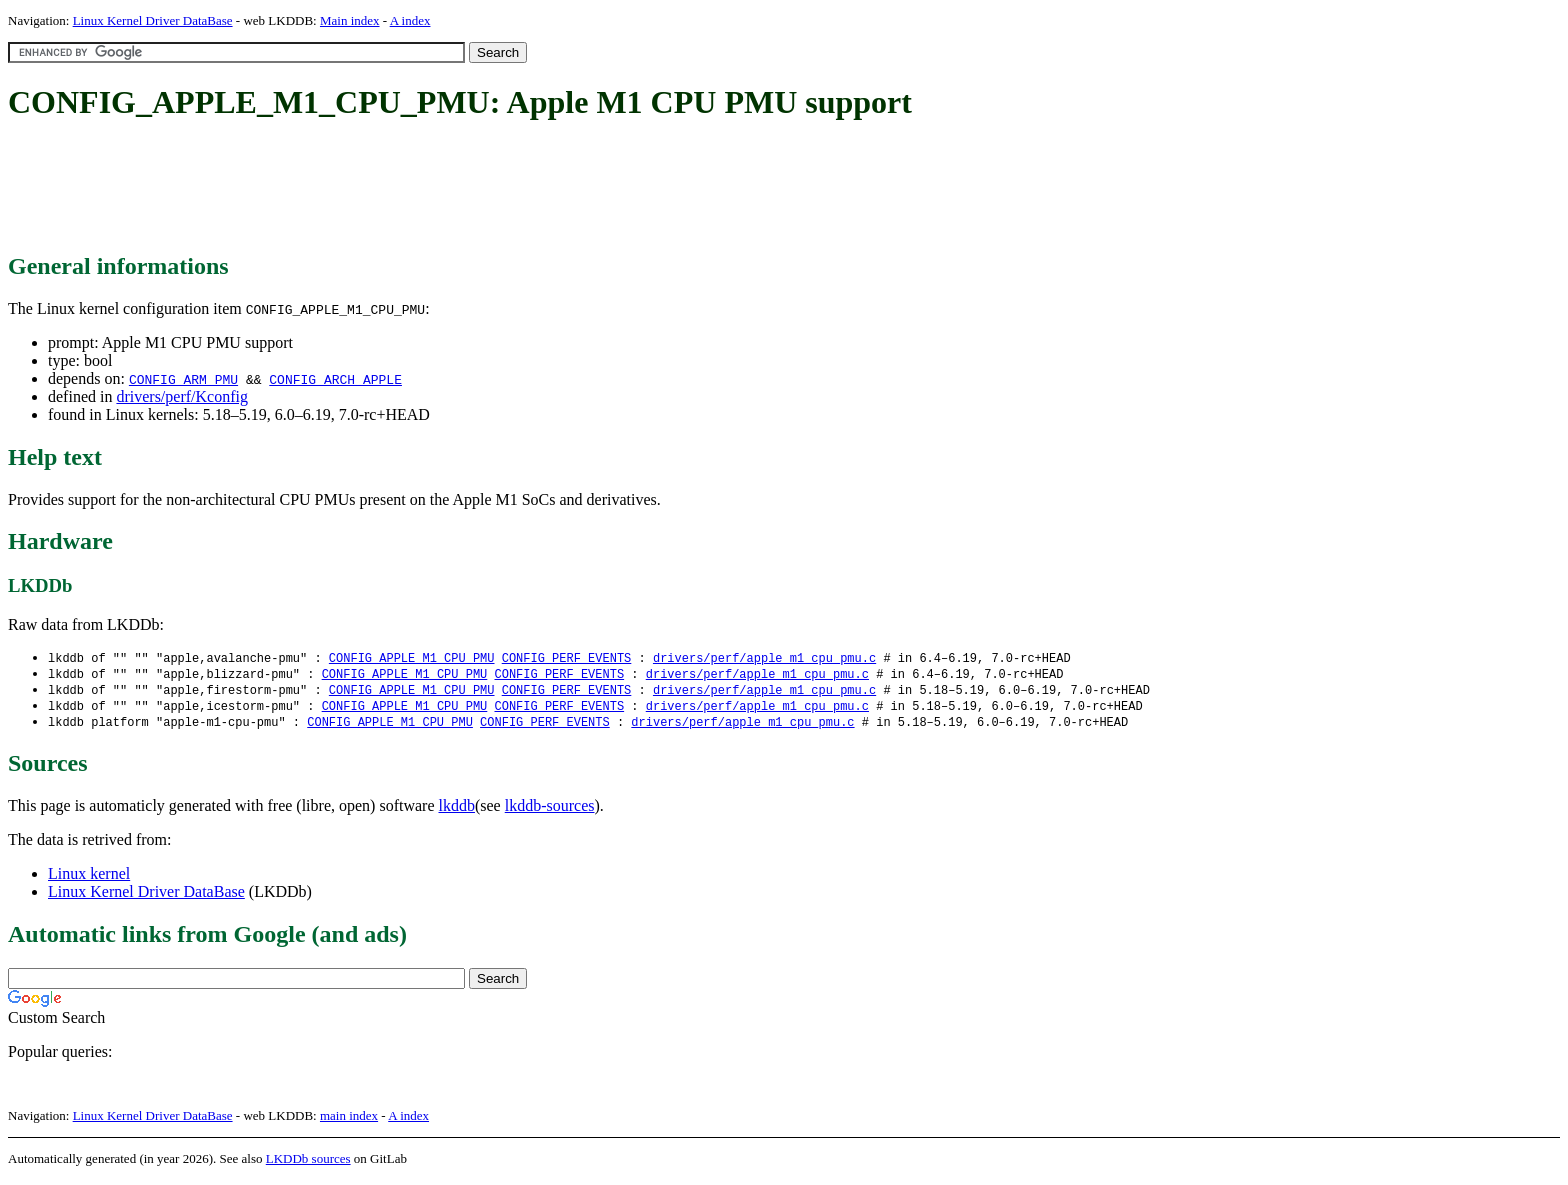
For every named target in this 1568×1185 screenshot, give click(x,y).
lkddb (457, 810)
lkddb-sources (550, 810)
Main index (350, 20)
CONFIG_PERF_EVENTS (567, 658)
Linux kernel (89, 878)
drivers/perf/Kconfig (182, 396)
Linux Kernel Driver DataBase (153, 20)
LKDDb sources (308, 1163)
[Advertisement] (372, 188)
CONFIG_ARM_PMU (183, 379)
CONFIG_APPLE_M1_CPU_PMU (412, 658)
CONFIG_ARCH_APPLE (335, 379)
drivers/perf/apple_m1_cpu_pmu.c (764, 658)
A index (410, 20)
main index (349, 1120)
